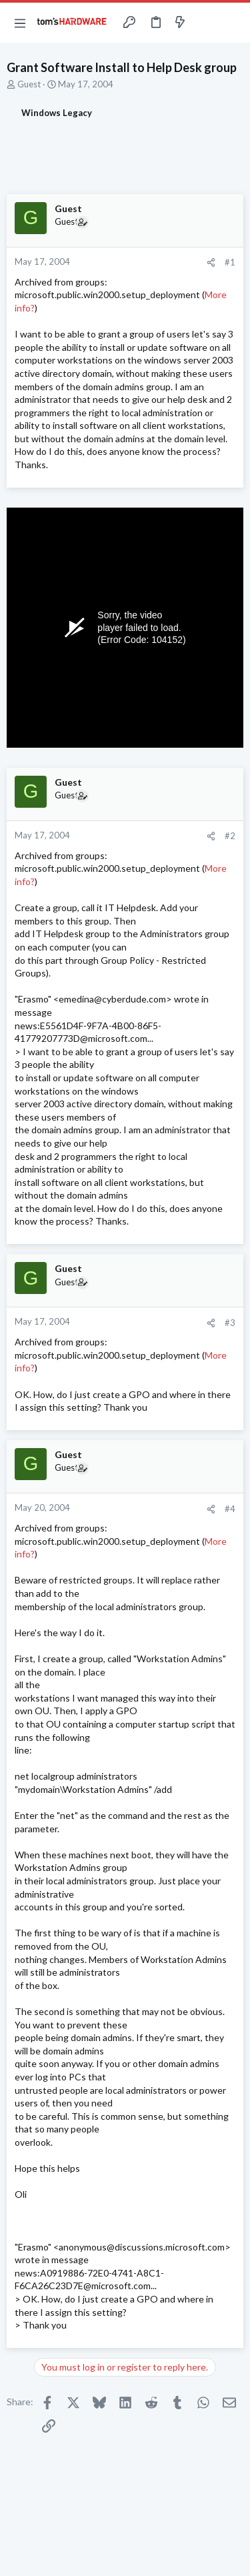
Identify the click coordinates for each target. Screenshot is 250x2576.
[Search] (232, 22)
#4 (230, 1508)
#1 (230, 262)
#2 (230, 835)
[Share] (211, 262)
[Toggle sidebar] (206, 22)
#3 (230, 1322)
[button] (20, 22)
